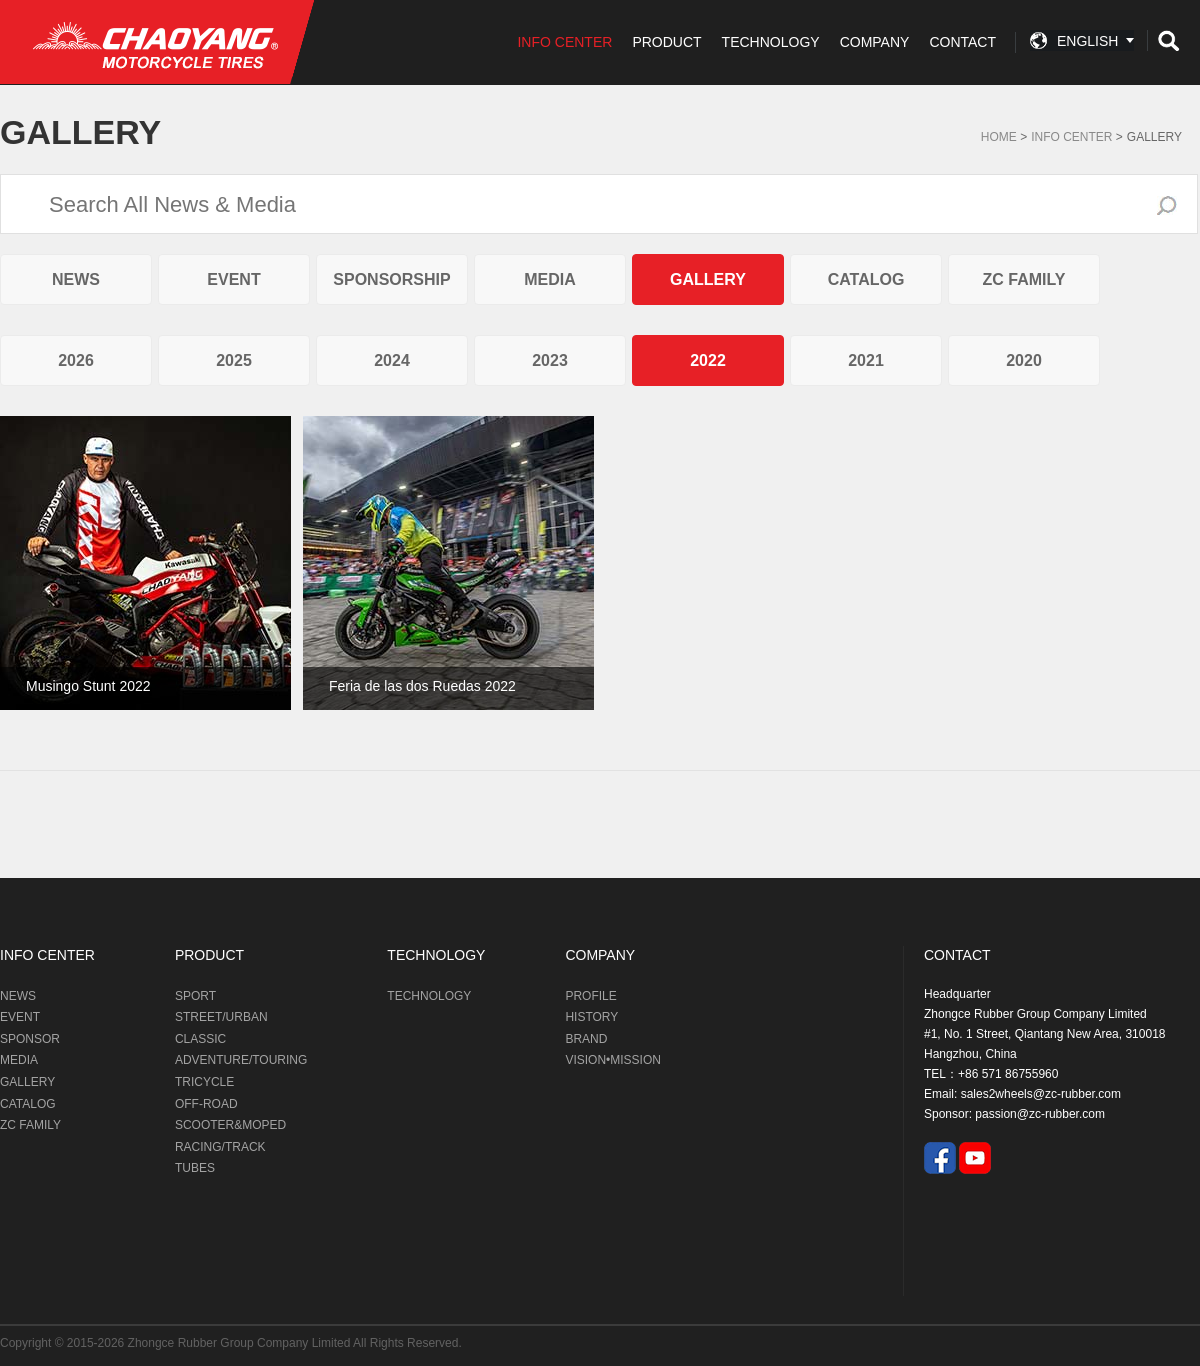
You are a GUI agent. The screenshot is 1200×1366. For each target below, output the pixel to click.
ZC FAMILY (1024, 279)
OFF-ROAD (206, 1104)
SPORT (195, 996)
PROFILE (590, 996)
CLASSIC (200, 1039)
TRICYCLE (204, 1082)
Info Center (1071, 137)
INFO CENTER (564, 42)
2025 (234, 360)
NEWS (76, 279)
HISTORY (591, 1017)
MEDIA (550, 279)
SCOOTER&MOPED (230, 1125)
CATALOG (866, 279)
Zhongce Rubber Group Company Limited (240, 1343)
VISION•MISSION (613, 1060)
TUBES (195, 1168)
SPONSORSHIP (391, 279)
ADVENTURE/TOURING (241, 1060)
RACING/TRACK (220, 1147)
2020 (1024, 360)
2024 (392, 360)
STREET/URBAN (221, 1017)
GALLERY (1154, 137)
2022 (708, 360)
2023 (550, 360)
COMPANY (875, 42)
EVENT (233, 279)
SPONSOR (30, 1039)
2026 (76, 360)
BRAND (586, 1039)
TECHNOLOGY (771, 42)
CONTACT (962, 42)
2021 (866, 360)
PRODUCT (666, 42)
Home (999, 137)
